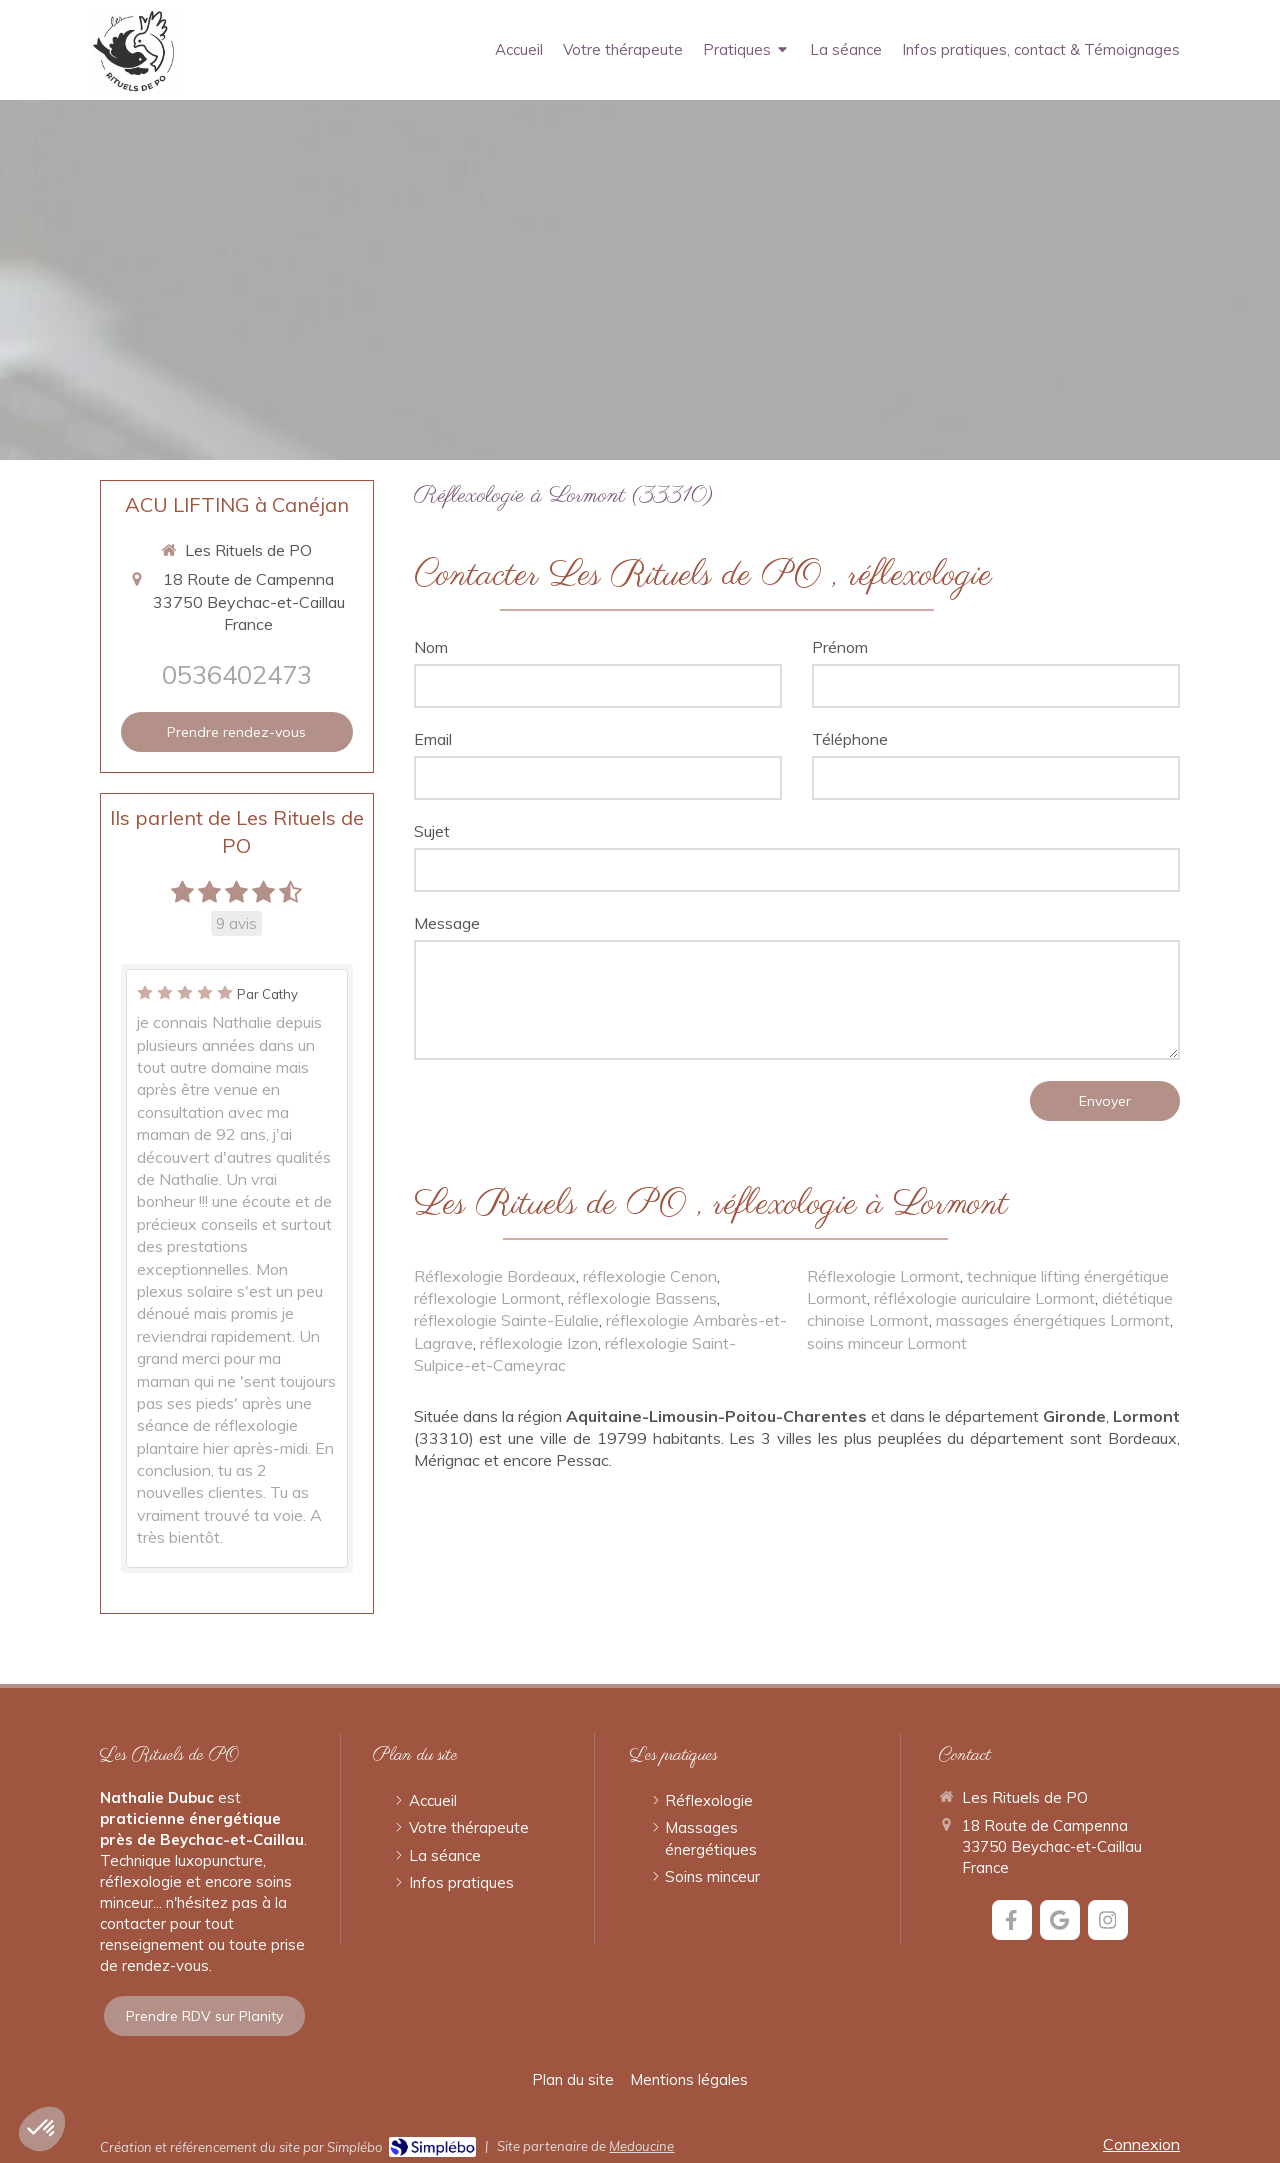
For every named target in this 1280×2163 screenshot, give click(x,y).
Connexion (1141, 2144)
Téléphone (850, 739)
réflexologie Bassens (642, 1298)
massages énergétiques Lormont (1053, 1320)
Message (447, 923)
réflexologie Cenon (650, 1276)
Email (433, 739)
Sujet (432, 831)
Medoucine (641, 2146)
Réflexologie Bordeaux (495, 1276)
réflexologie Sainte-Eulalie (506, 1320)
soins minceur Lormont (887, 1343)
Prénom (840, 647)
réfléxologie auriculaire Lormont (984, 1298)
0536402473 (237, 674)
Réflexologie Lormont (883, 1276)
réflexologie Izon (539, 1343)
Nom (431, 647)
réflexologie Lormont (487, 1298)
